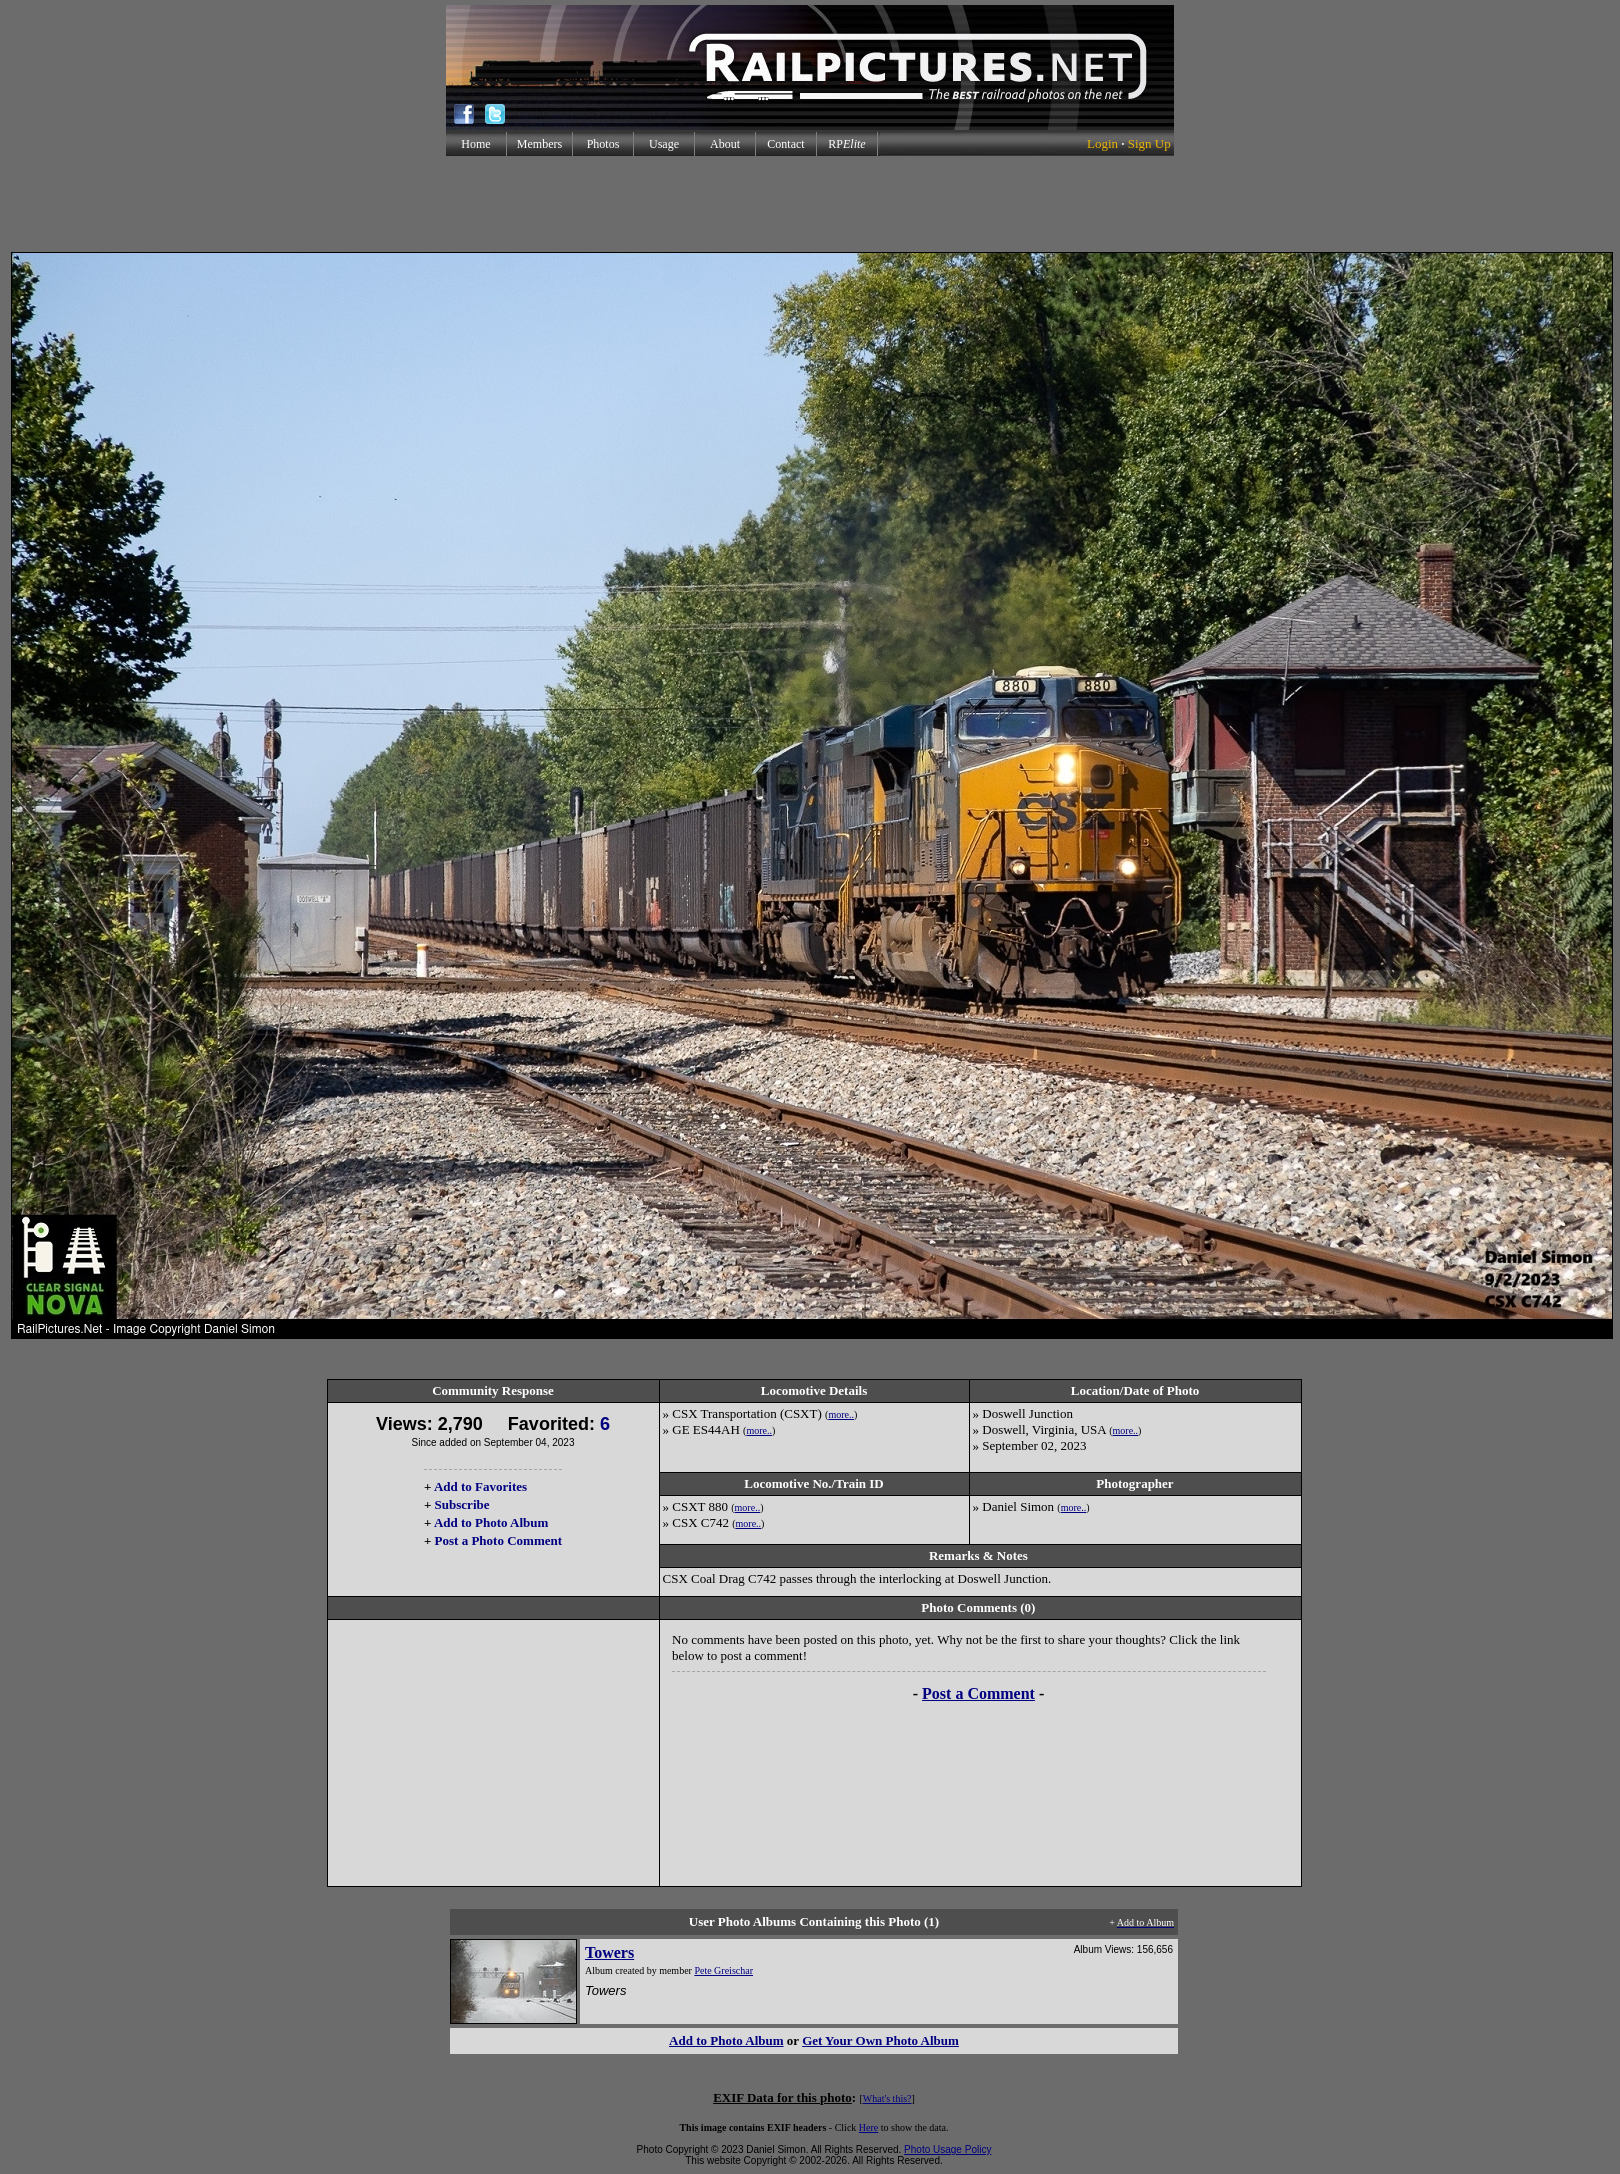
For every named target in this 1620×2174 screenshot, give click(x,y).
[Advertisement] (810, 204)
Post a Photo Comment (498, 1540)
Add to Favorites (480, 1486)
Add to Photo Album (491, 1522)
